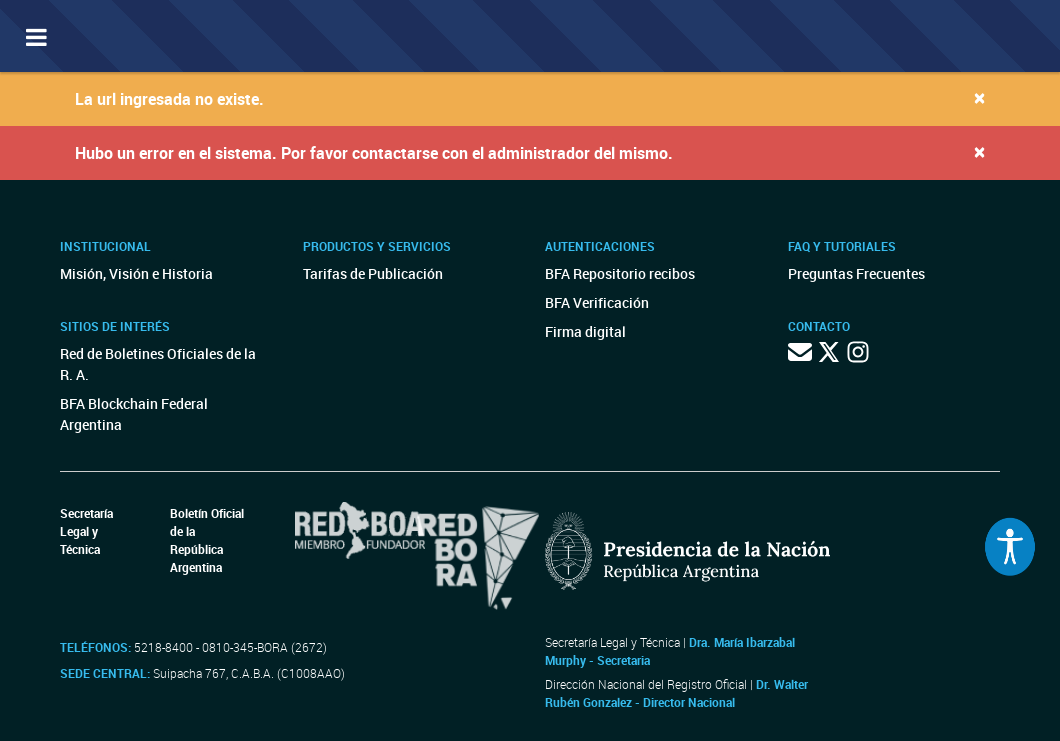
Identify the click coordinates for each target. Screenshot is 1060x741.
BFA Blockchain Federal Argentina (134, 414)
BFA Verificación (597, 302)
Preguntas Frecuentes (856, 273)
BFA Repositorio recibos (620, 273)
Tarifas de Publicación (373, 273)
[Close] (979, 97)
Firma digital (585, 331)
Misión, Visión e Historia (136, 273)
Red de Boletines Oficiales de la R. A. (158, 364)
